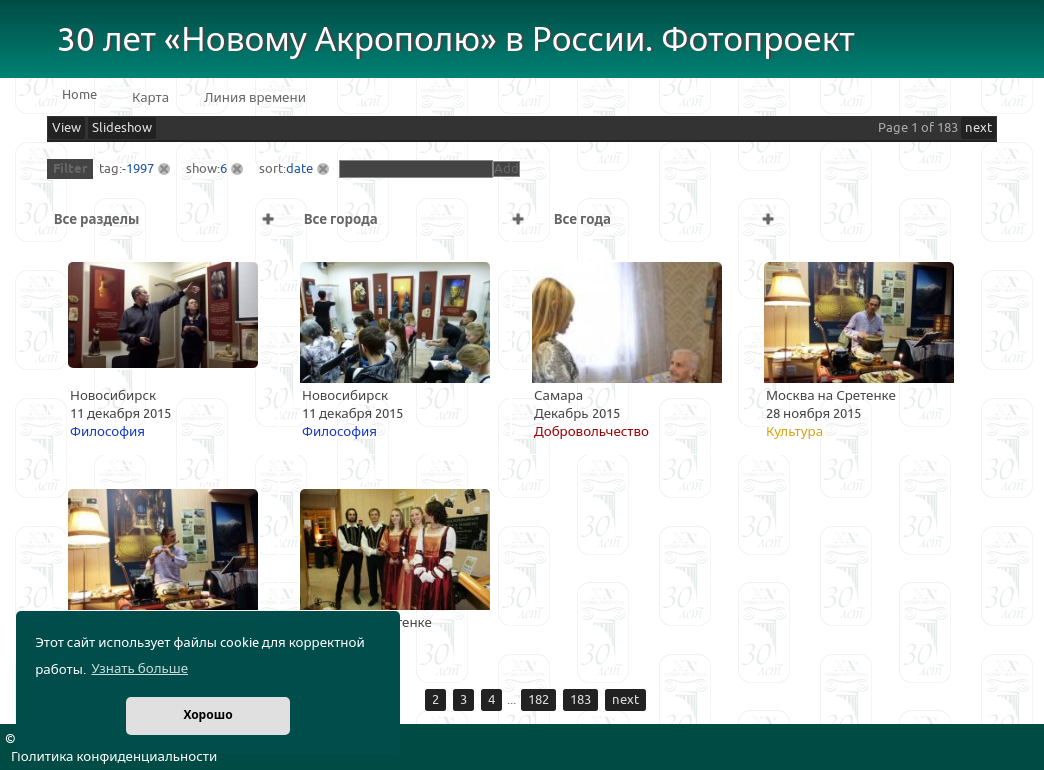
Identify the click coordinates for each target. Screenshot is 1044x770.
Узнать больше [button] (139, 669)
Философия (107, 432)
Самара (558, 396)
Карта (150, 98)
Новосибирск (113, 396)
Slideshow (122, 128)
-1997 (138, 169)
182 (538, 700)
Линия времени (255, 98)
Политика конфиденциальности (114, 757)
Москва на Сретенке (831, 396)
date (299, 169)
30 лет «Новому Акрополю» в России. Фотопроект (456, 40)
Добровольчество (591, 432)
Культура (794, 432)
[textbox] (416, 169)
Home (79, 95)
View (66, 128)
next (978, 128)
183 (580, 700)
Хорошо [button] (207, 715)
